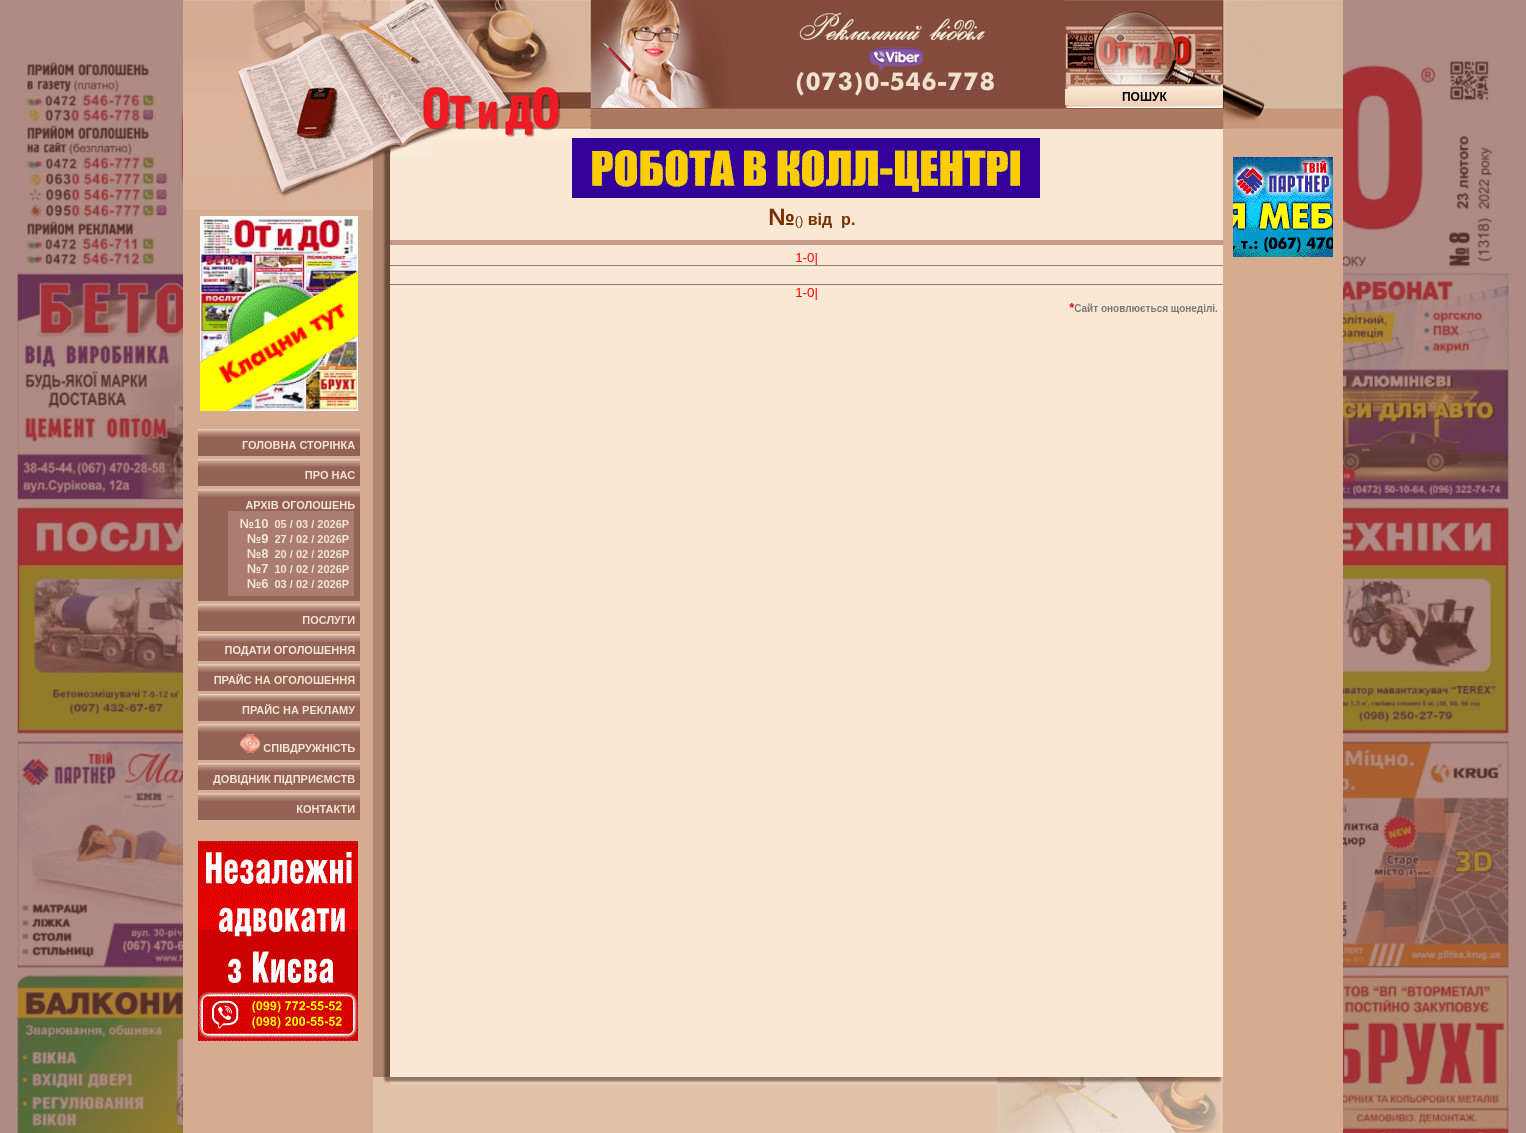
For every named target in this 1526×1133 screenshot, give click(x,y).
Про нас (330, 475)
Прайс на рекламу (298, 710)
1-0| (806, 257)
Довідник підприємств (284, 779)
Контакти (325, 809)
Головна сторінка (298, 445)
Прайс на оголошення (284, 680)
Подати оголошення (289, 650)
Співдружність (296, 744)
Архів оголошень (291, 547)
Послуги (328, 620)
